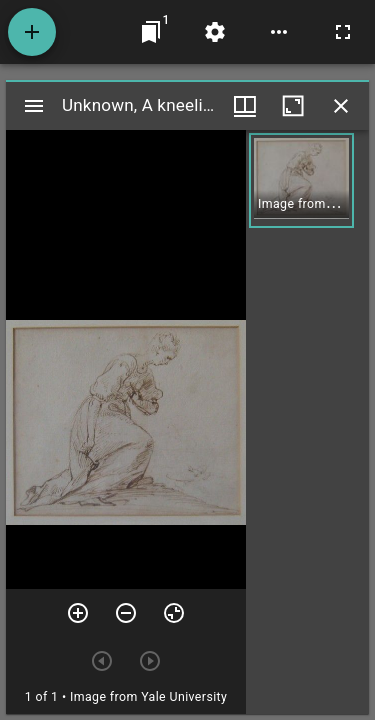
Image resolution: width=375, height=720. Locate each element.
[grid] (307, 422)
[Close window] (341, 106)
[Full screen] (343, 32)
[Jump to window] (151, 32)
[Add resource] (32, 32)
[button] (301, 180)
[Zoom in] (78, 613)
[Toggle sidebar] (34, 106)
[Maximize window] (293, 106)
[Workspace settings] (215, 32)
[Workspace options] (279, 32)
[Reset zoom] (174, 613)
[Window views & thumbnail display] (245, 106)
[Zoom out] (126, 613)
